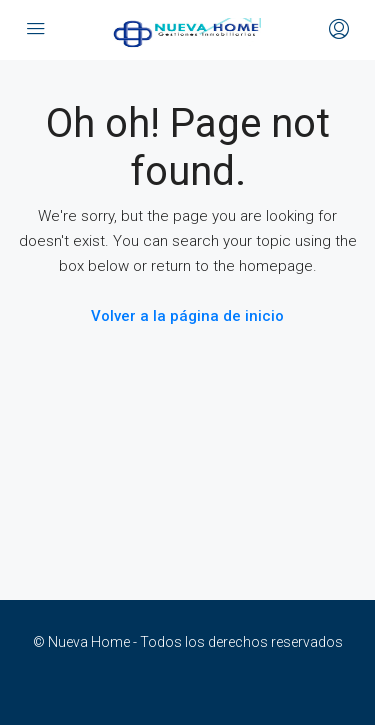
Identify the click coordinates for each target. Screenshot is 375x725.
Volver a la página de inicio (187, 316)
